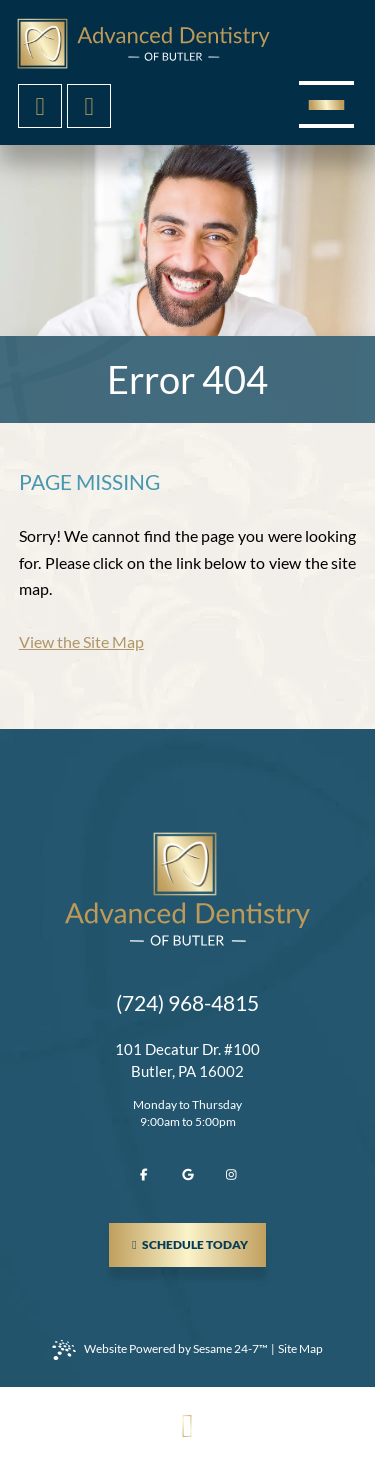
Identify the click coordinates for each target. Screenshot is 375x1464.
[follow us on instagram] (232, 1175)
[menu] (326, 104)
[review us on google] (188, 1175)
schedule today (196, 1237)
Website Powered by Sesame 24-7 (160, 1350)
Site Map (300, 1348)
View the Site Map (81, 641)
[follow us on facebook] (144, 1175)
